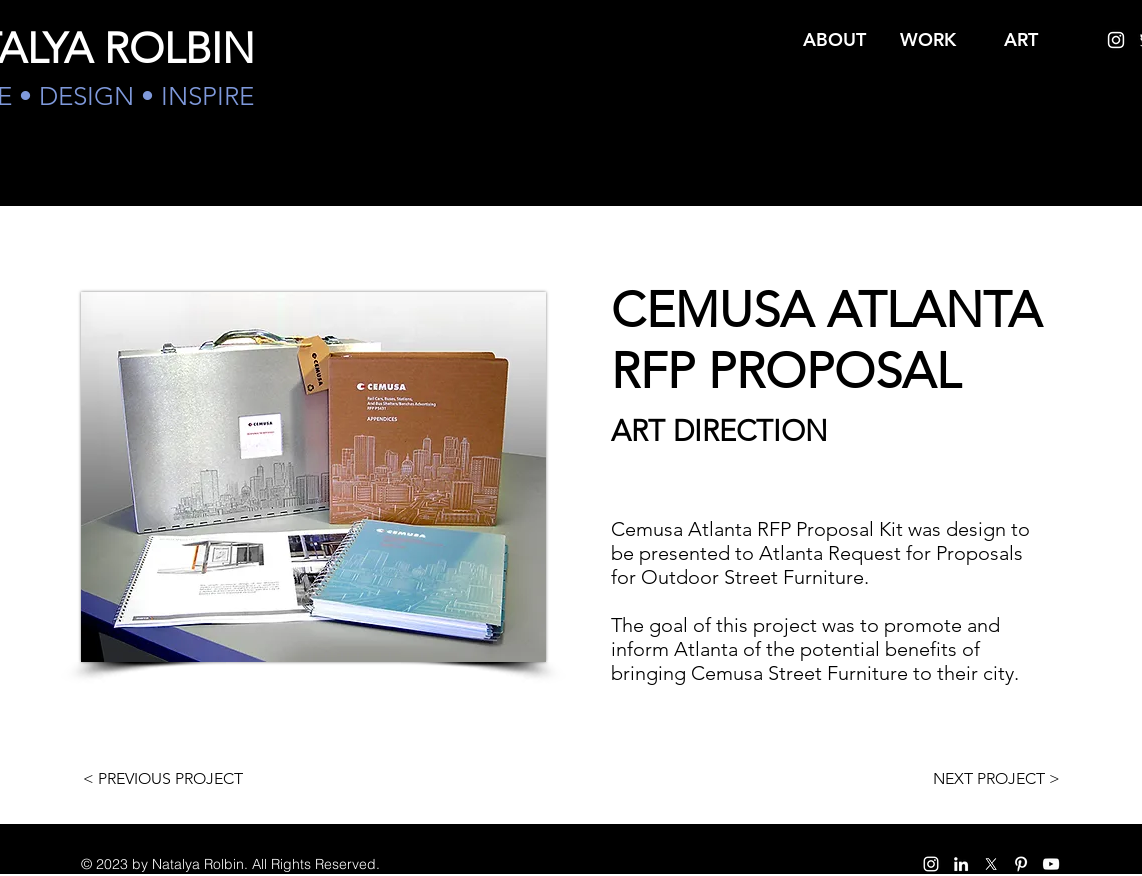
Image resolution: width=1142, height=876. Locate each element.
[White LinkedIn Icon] (961, 864)
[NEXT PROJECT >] (996, 779)
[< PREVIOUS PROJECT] (163, 779)
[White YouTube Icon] (1051, 864)
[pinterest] (1021, 864)
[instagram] (1116, 40)
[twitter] (991, 864)
